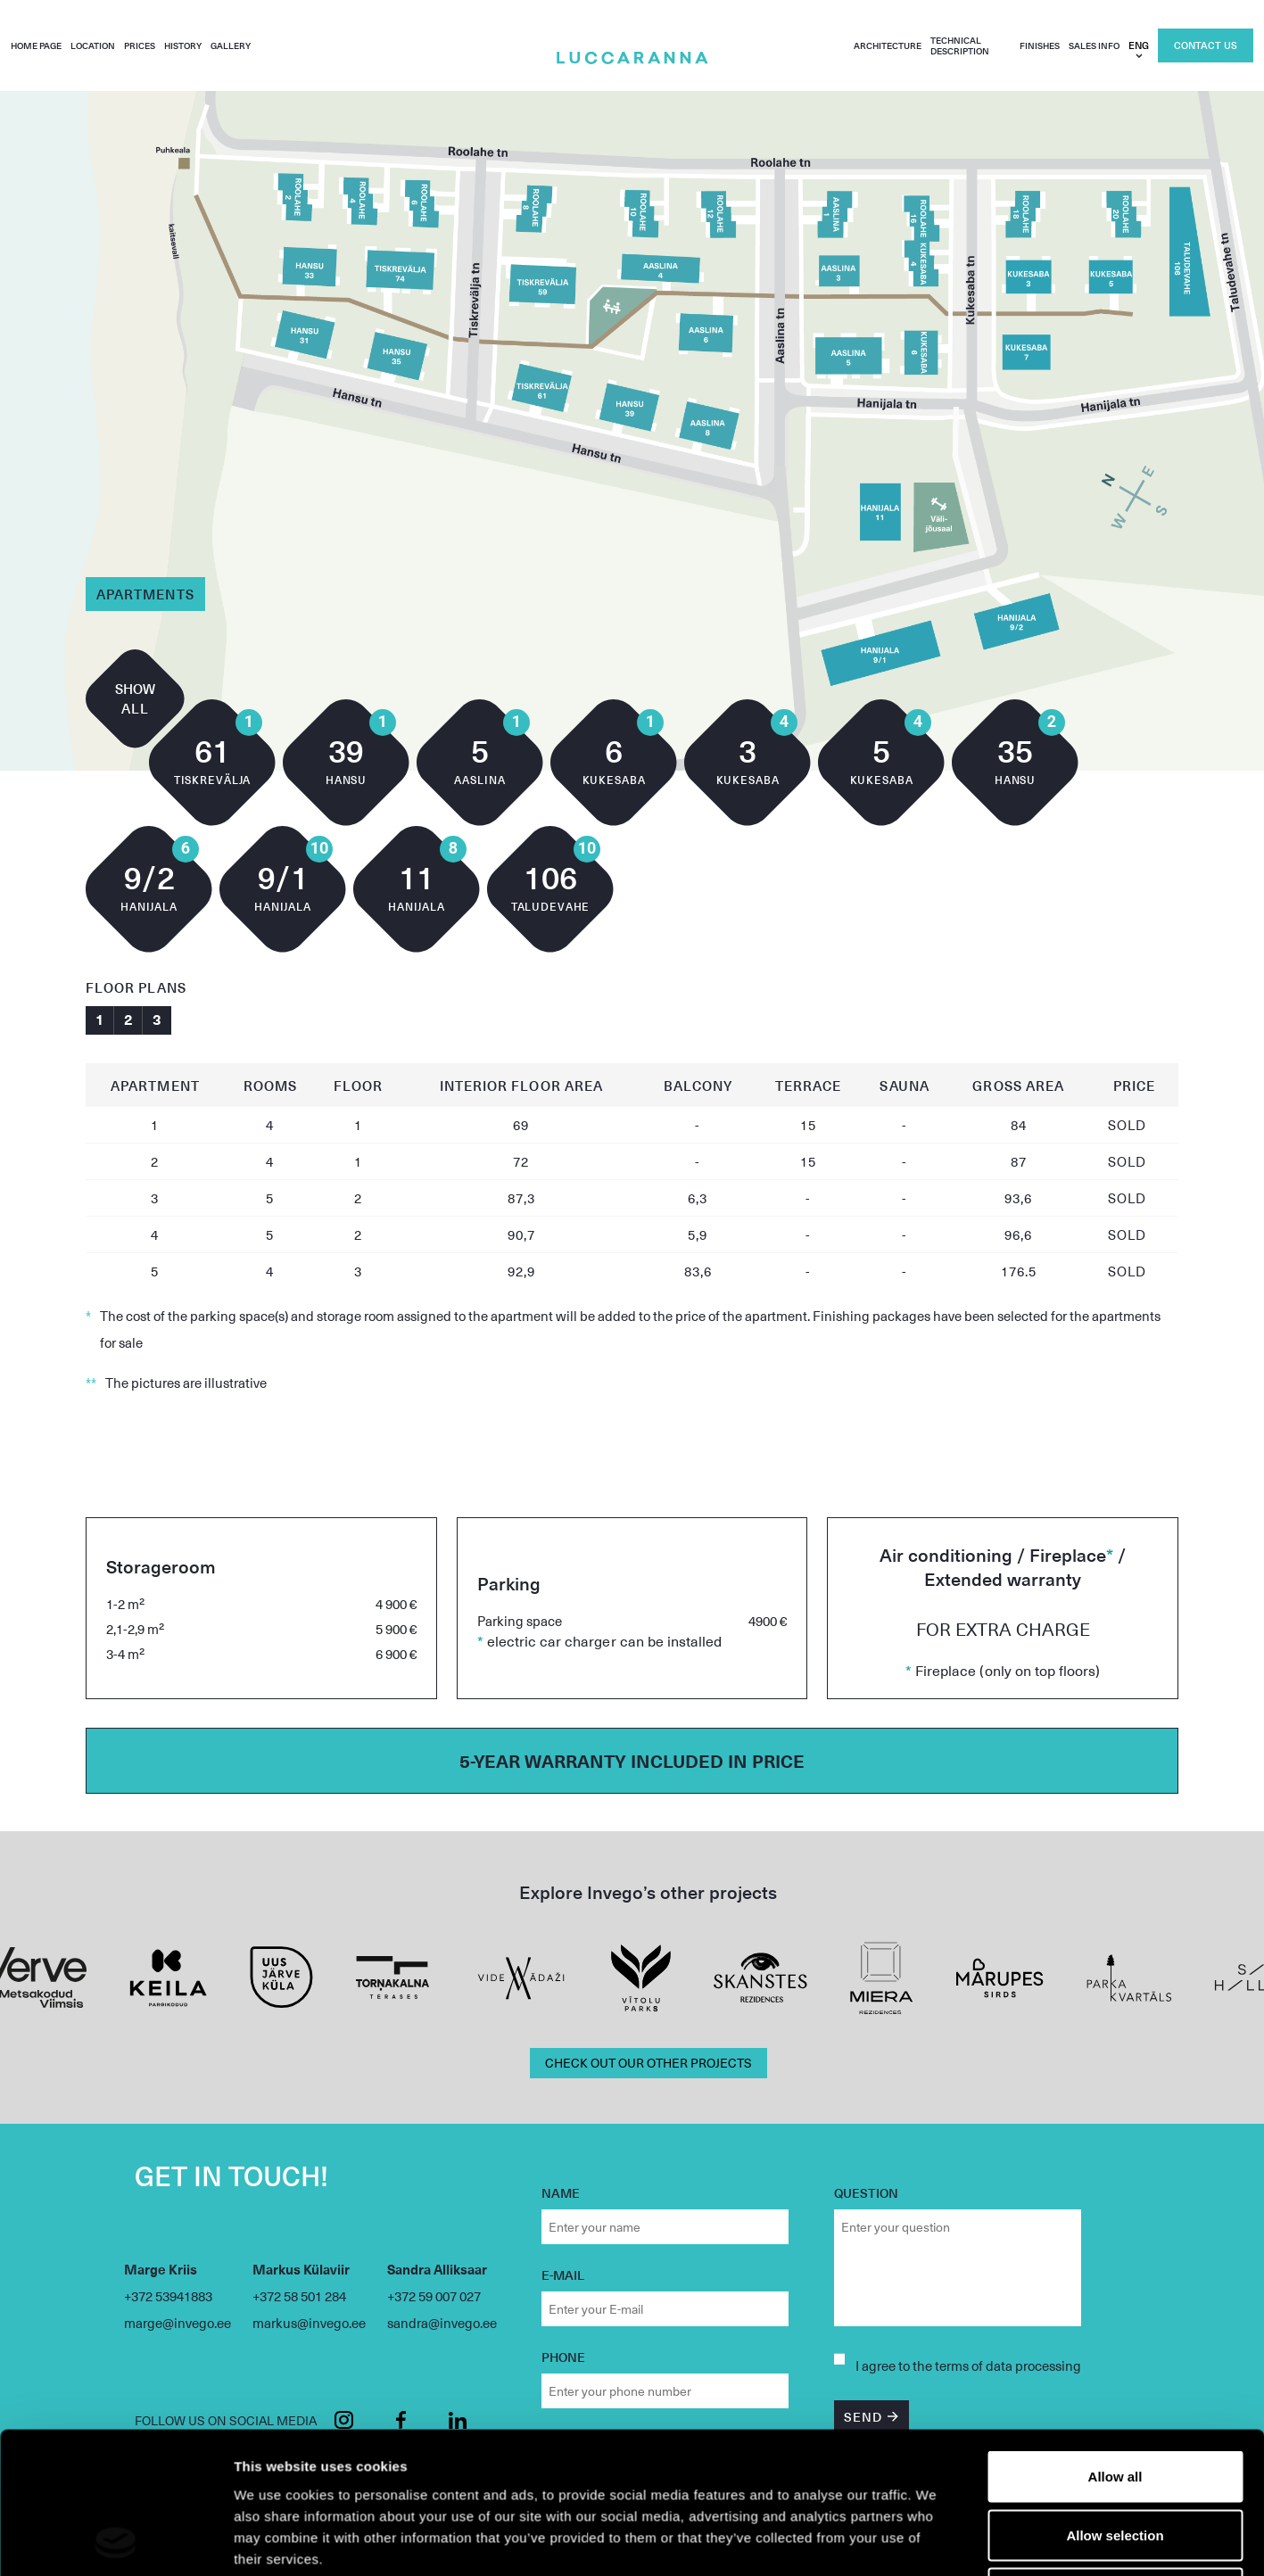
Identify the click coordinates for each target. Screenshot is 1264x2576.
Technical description (959, 45)
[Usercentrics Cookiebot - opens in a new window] (115, 1903)
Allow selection (1114, 1763)
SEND (863, 2416)
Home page (36, 45)
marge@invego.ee (177, 2323)
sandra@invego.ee (442, 2323)
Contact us (1205, 45)
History (183, 45)
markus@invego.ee (309, 2323)
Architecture (887, 45)
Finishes (1040, 45)
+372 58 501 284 (299, 2296)
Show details (936, 1903)
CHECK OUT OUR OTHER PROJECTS (648, 2062)
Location (92, 45)
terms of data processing (1008, 2365)
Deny (1115, 1821)
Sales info (1094, 45)
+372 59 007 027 (434, 2296)
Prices (139, 45)
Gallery (231, 45)
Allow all (1115, 1704)
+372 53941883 (168, 2296)
